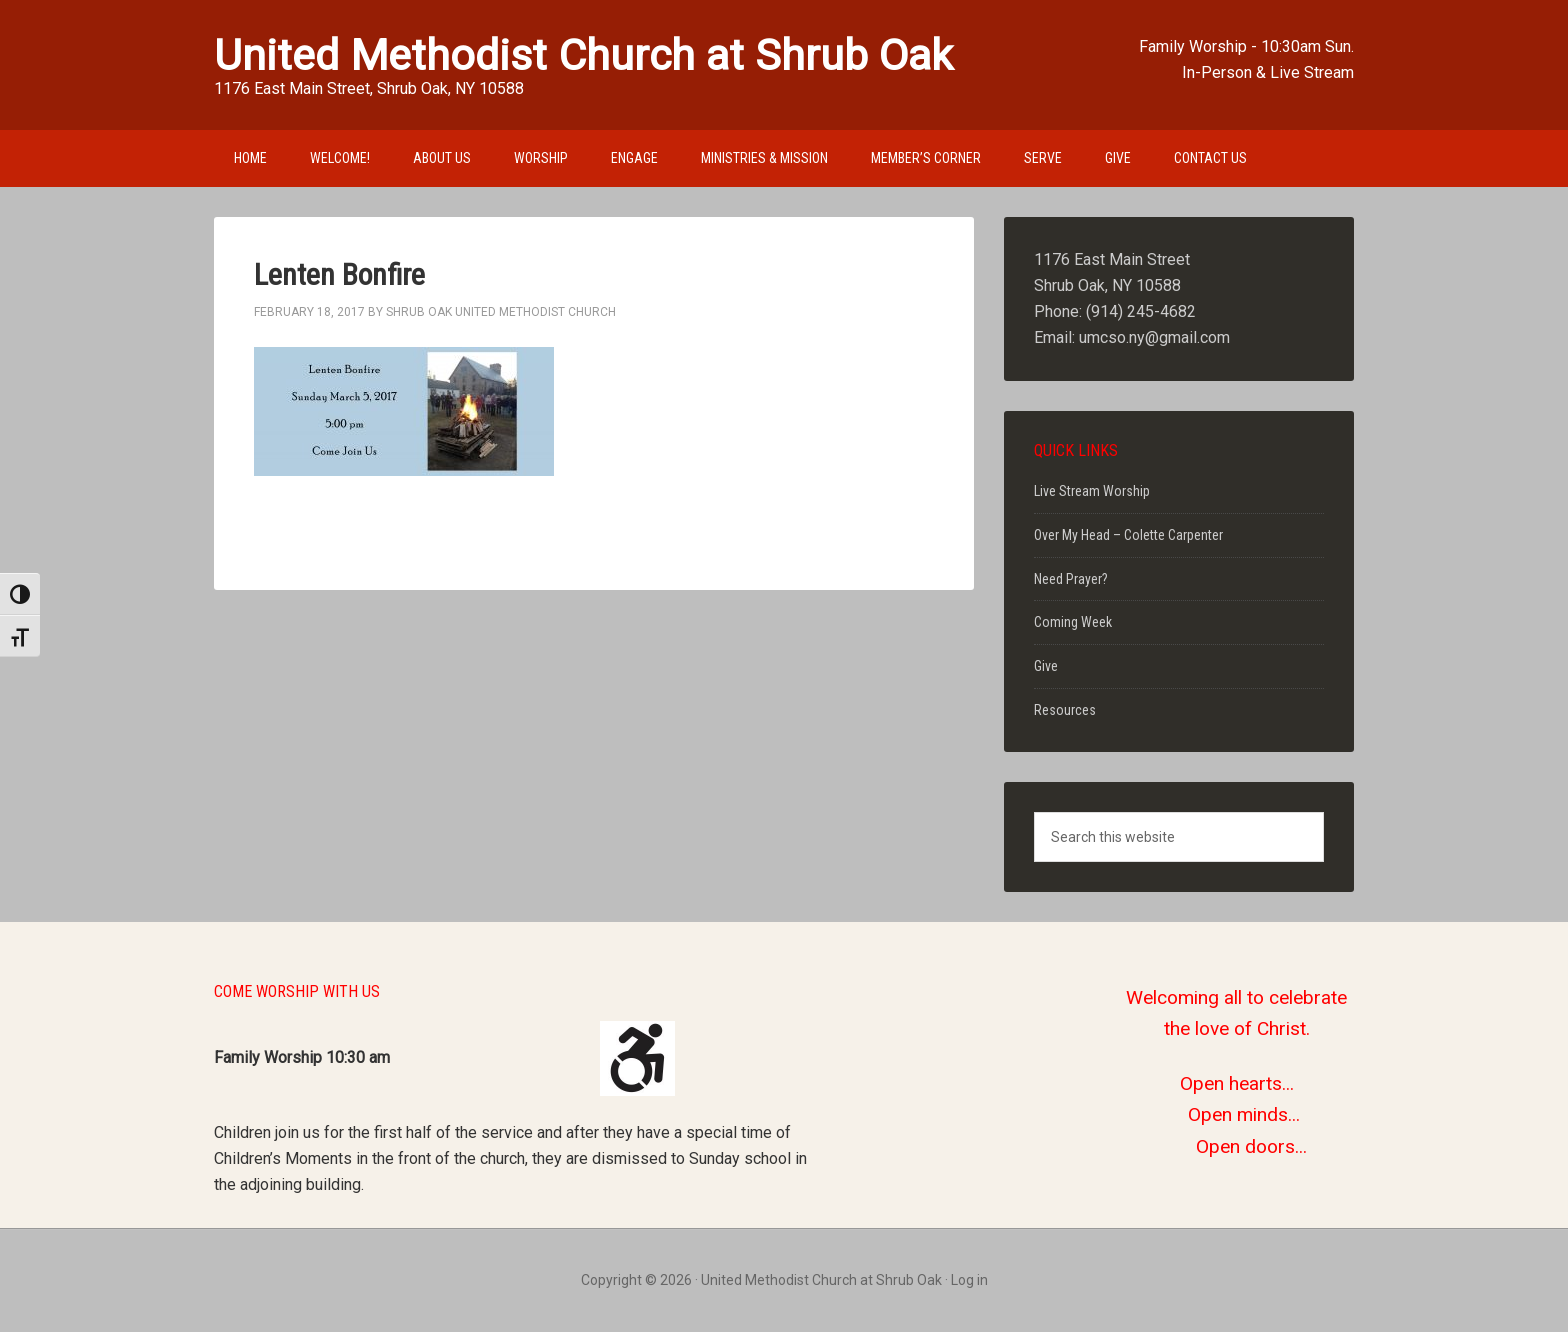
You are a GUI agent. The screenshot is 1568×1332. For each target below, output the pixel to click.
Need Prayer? (1071, 579)
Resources (1065, 710)
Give (1046, 666)
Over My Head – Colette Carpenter (1128, 535)
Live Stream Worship (1092, 491)
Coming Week (1073, 622)
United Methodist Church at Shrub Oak (583, 55)
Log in (969, 1280)
